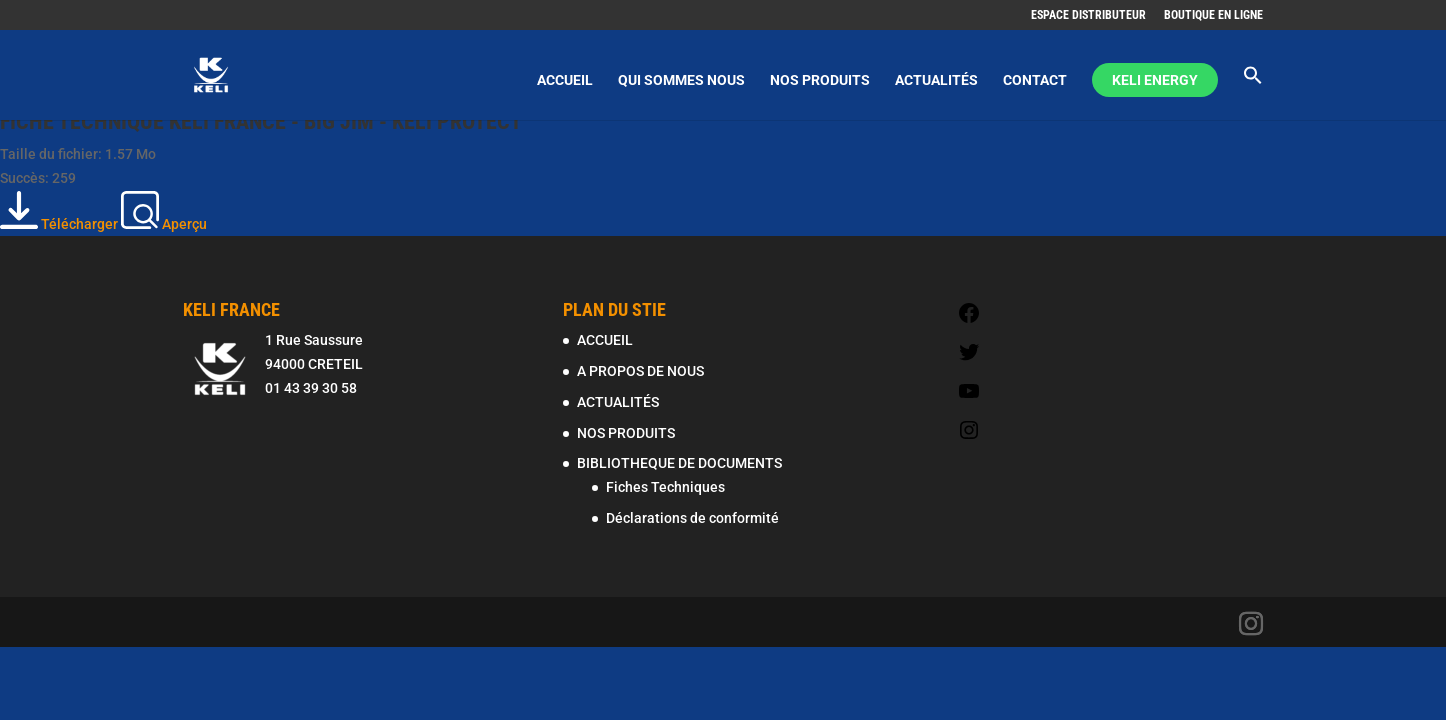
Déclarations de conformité (692, 518)
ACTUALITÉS (936, 80)
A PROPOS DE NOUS (640, 371)
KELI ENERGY (1155, 80)
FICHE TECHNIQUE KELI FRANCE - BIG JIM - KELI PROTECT (261, 121)
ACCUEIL (565, 80)
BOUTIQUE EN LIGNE (1213, 15)
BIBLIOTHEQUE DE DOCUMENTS (679, 463)
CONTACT (1035, 80)
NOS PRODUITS (820, 80)
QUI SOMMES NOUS (681, 80)
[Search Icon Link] (1253, 92)
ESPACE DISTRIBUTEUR (1088, 15)
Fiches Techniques (665, 487)
